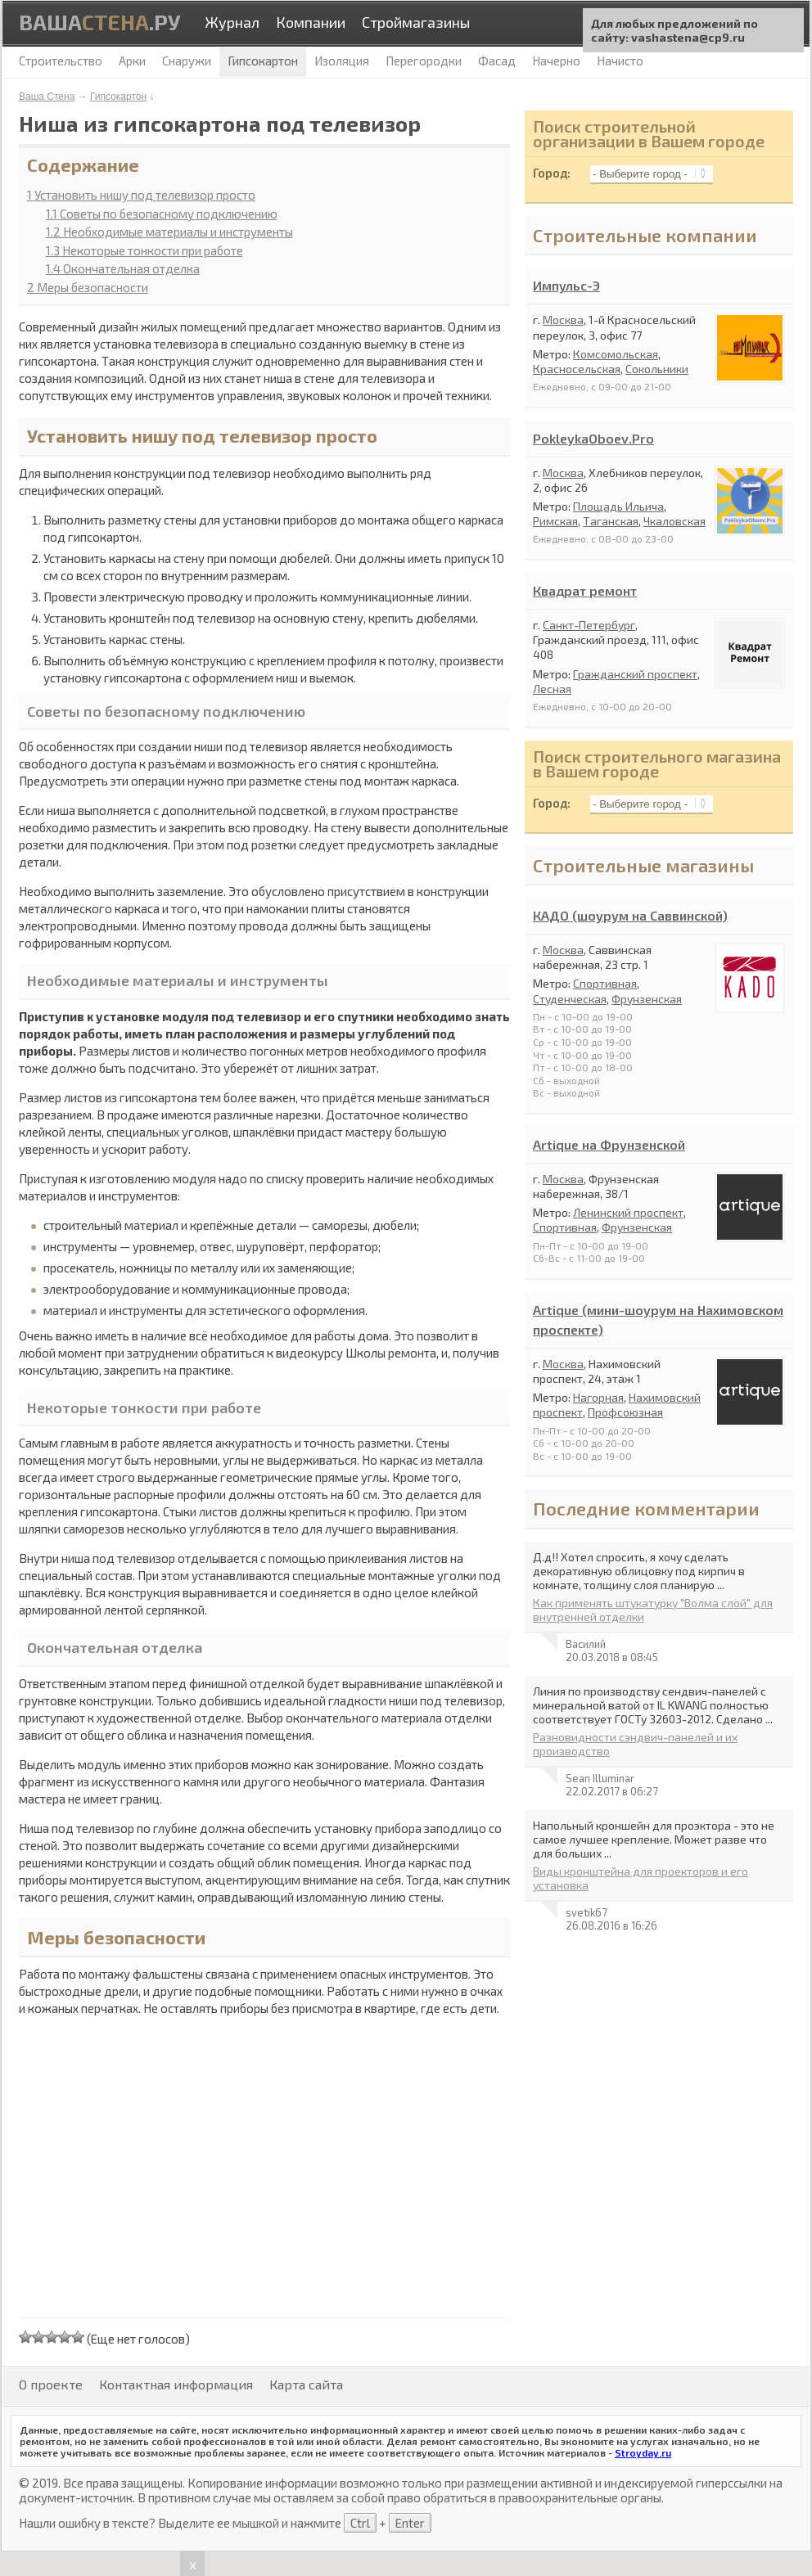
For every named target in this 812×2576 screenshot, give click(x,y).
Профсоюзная (625, 1412)
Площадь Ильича (618, 506)
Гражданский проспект (635, 674)
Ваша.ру (99, 21)
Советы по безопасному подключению (161, 213)
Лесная (552, 689)
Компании (310, 22)
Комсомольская (615, 354)
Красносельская (576, 369)
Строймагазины (416, 22)
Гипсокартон (118, 96)
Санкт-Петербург (589, 625)
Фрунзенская (646, 999)
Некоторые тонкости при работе (144, 250)
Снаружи (186, 60)
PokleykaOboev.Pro (593, 438)
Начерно (556, 60)
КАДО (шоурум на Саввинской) (630, 915)
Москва (563, 320)
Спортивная (605, 983)
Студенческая (570, 999)
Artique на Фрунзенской (609, 1144)
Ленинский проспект (628, 1212)
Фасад (497, 60)
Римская (555, 521)
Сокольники (656, 369)
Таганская (610, 521)
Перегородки (424, 60)
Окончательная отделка (123, 268)
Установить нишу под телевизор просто (141, 194)
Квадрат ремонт (585, 590)
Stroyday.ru (643, 2452)
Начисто (620, 60)
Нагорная (598, 1397)
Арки (132, 60)
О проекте (51, 2384)
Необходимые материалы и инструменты (169, 231)
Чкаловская (674, 521)
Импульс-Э (566, 285)
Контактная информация (176, 2384)
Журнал (232, 22)
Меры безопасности (87, 287)
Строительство (60, 60)
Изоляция (341, 60)
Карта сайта (306, 2384)
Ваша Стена (46, 96)
